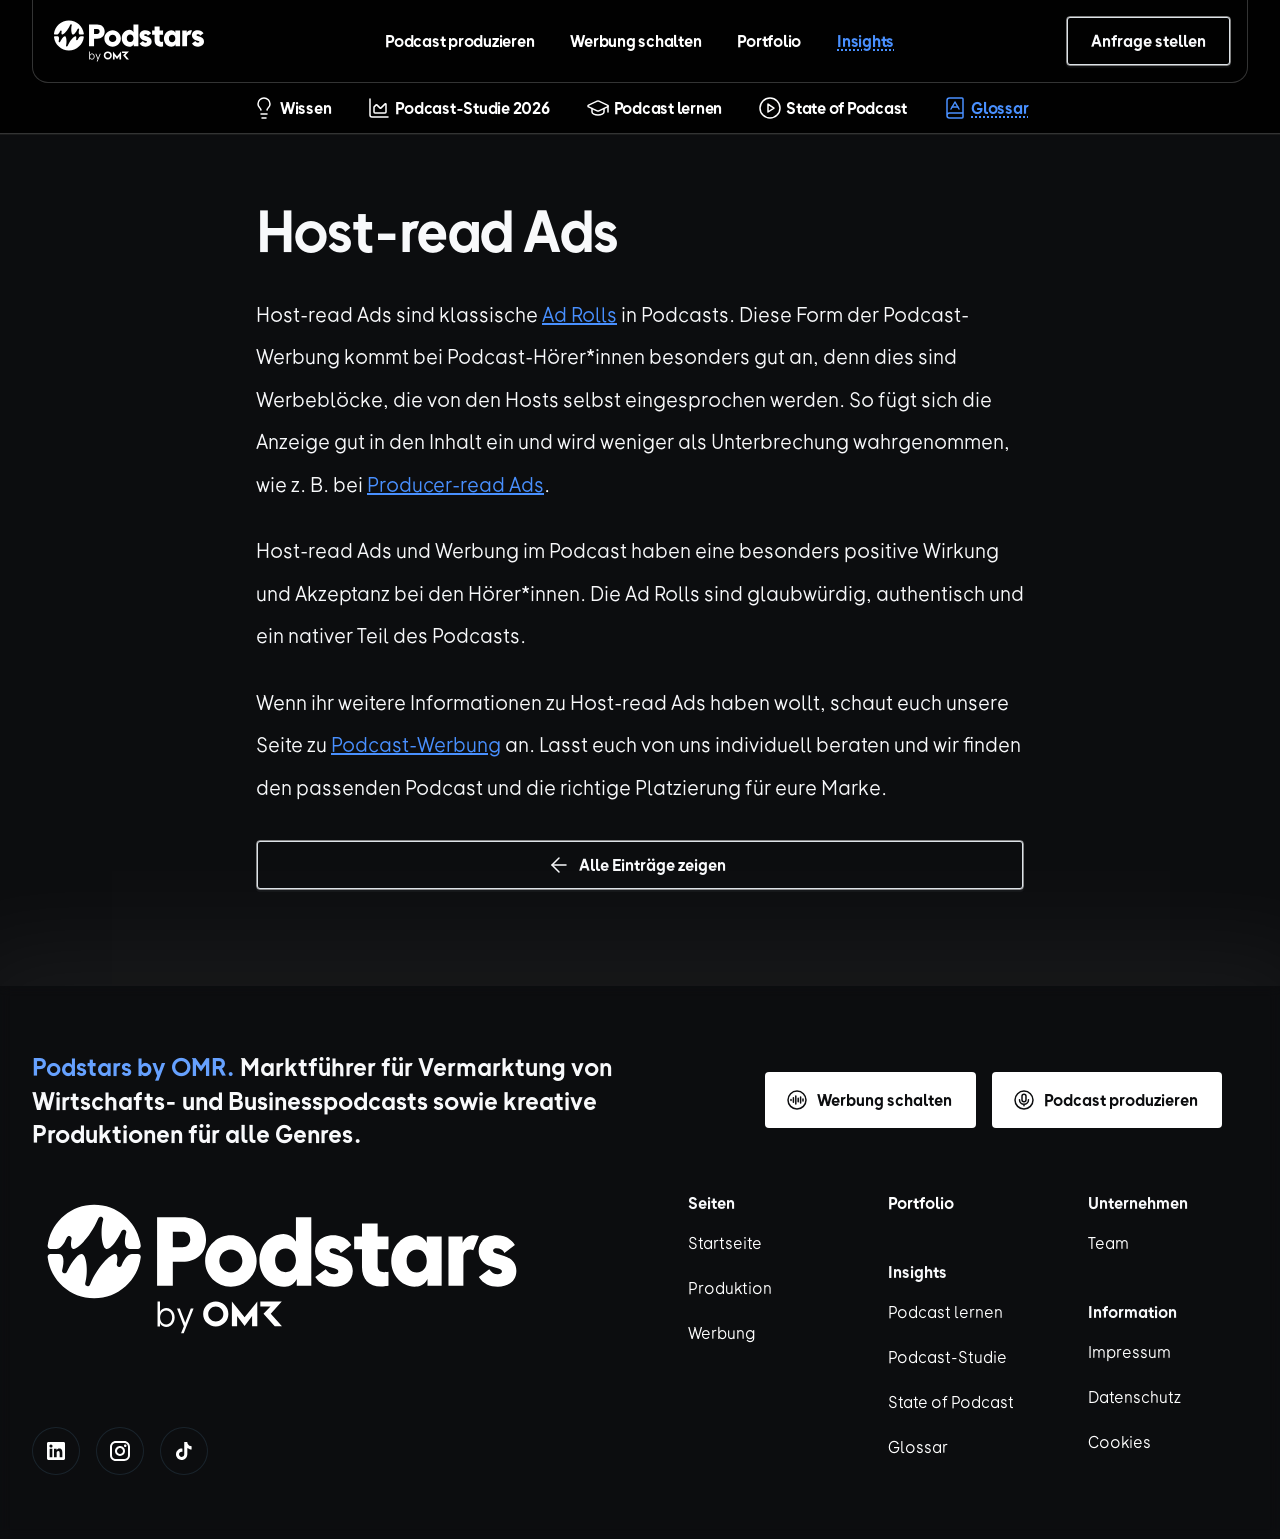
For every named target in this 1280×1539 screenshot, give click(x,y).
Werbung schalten (635, 40)
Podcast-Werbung (416, 743)
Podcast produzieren (459, 40)
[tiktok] (184, 1451)
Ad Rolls (579, 313)
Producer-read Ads (455, 483)
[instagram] (120, 1451)
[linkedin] (56, 1451)
